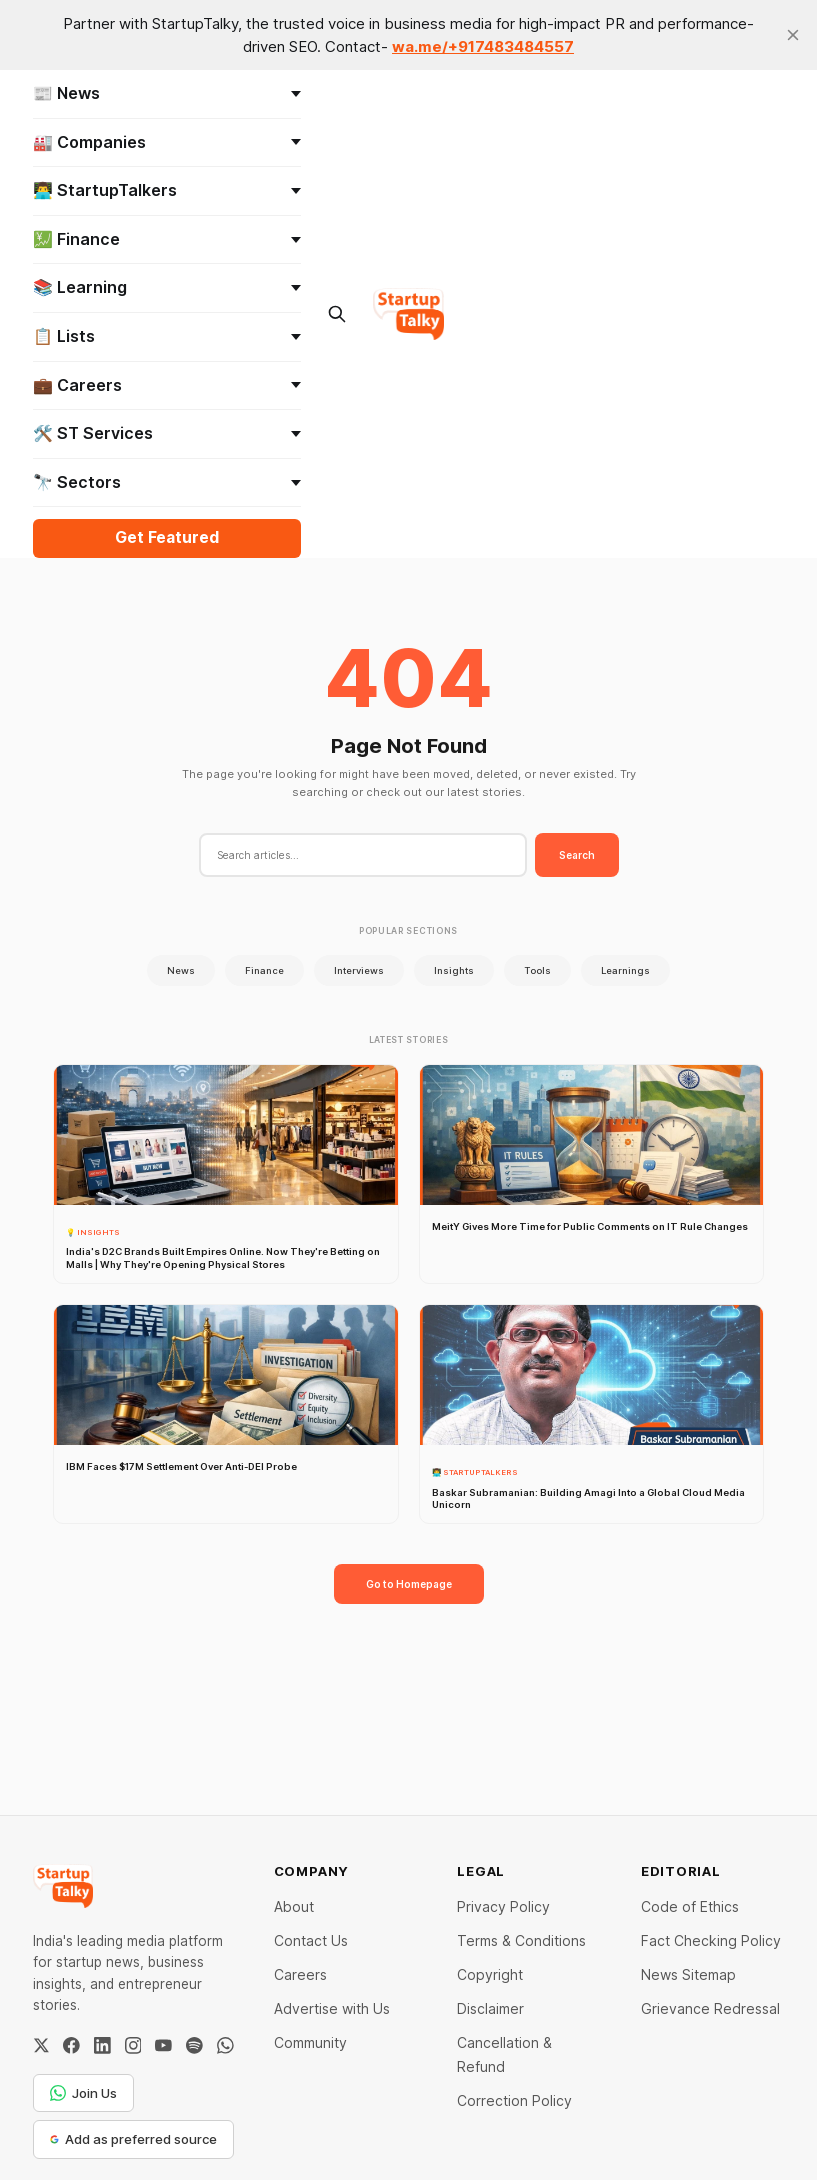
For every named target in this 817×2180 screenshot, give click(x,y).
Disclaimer (490, 2008)
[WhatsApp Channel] (225, 2045)
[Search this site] (336, 314)
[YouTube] (163, 2045)
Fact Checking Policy (711, 1940)
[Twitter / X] (41, 2045)
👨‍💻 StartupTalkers (167, 190)
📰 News (167, 93)
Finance (264, 970)
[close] (793, 35)
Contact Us (311, 1940)
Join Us (83, 2093)
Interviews (359, 970)
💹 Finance (167, 239)
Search (577, 855)
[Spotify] (194, 2045)
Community (310, 2042)
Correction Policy (514, 2100)
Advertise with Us (332, 2008)
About (294, 1906)
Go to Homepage (409, 1584)
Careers (300, 1974)
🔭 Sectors (167, 482)
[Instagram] (133, 2045)
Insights (454, 970)
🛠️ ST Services (167, 433)
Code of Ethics (690, 1906)
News (181, 970)
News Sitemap (688, 1974)
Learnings (625, 970)
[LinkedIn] (102, 2045)
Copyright (490, 1974)
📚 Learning (167, 287)
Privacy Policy (503, 1906)
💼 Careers (167, 385)
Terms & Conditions (521, 1940)
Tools (537, 970)
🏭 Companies (167, 142)
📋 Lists (167, 336)
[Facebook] (71, 2045)
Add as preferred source (133, 2139)
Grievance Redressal (710, 2008)
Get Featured (167, 537)
